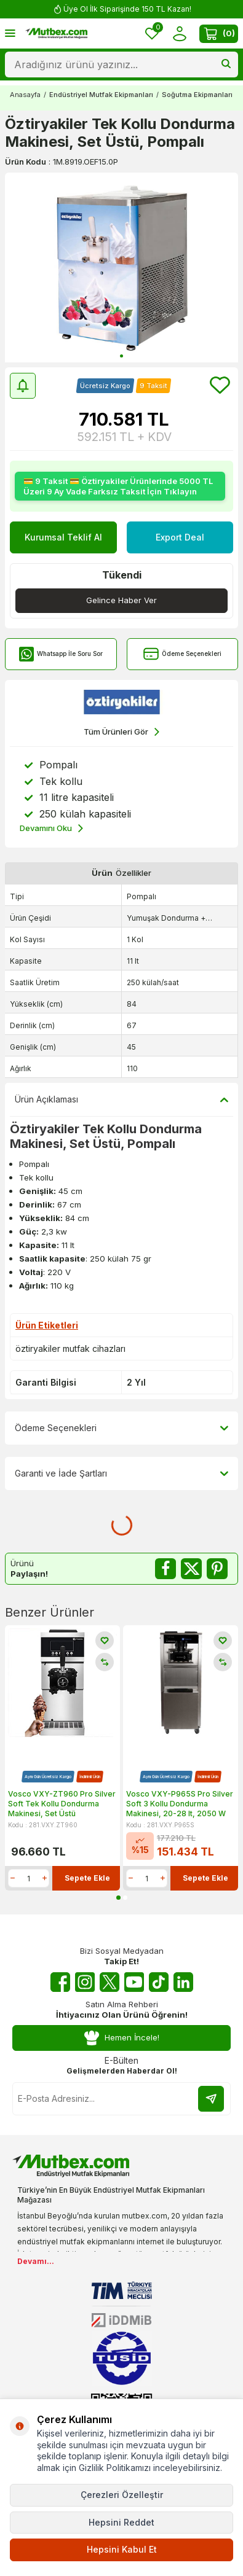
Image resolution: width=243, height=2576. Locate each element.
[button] (121, 355)
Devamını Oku (51, 828)
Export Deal (180, 537)
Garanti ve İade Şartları (121, 1473)
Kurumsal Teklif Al (63, 537)
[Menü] (10, 33)
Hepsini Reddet (121, 2522)
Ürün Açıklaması (121, 1099)
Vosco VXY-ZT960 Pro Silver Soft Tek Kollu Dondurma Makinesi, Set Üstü (62, 1803)
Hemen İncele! (121, 2038)
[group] (121, 267)
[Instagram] (85, 1982)
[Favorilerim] (152, 33)
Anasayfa (25, 94)
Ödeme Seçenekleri (182, 654)
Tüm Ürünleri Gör (121, 731)
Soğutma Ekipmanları (197, 94)
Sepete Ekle (87, 1878)
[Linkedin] (183, 1982)
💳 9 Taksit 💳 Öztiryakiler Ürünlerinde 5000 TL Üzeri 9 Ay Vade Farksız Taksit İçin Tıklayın (118, 486)
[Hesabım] (179, 33)
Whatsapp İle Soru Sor (60, 654)
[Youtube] (134, 1982)
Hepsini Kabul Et (122, 2549)
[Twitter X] (109, 1982)
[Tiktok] (159, 1982)
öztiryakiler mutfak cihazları (70, 1348)
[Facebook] (60, 1982)
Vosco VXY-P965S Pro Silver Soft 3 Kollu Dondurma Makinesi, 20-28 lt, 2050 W (179, 1803)
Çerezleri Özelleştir (122, 2494)
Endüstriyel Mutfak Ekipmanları (101, 94)
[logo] (56, 34)
